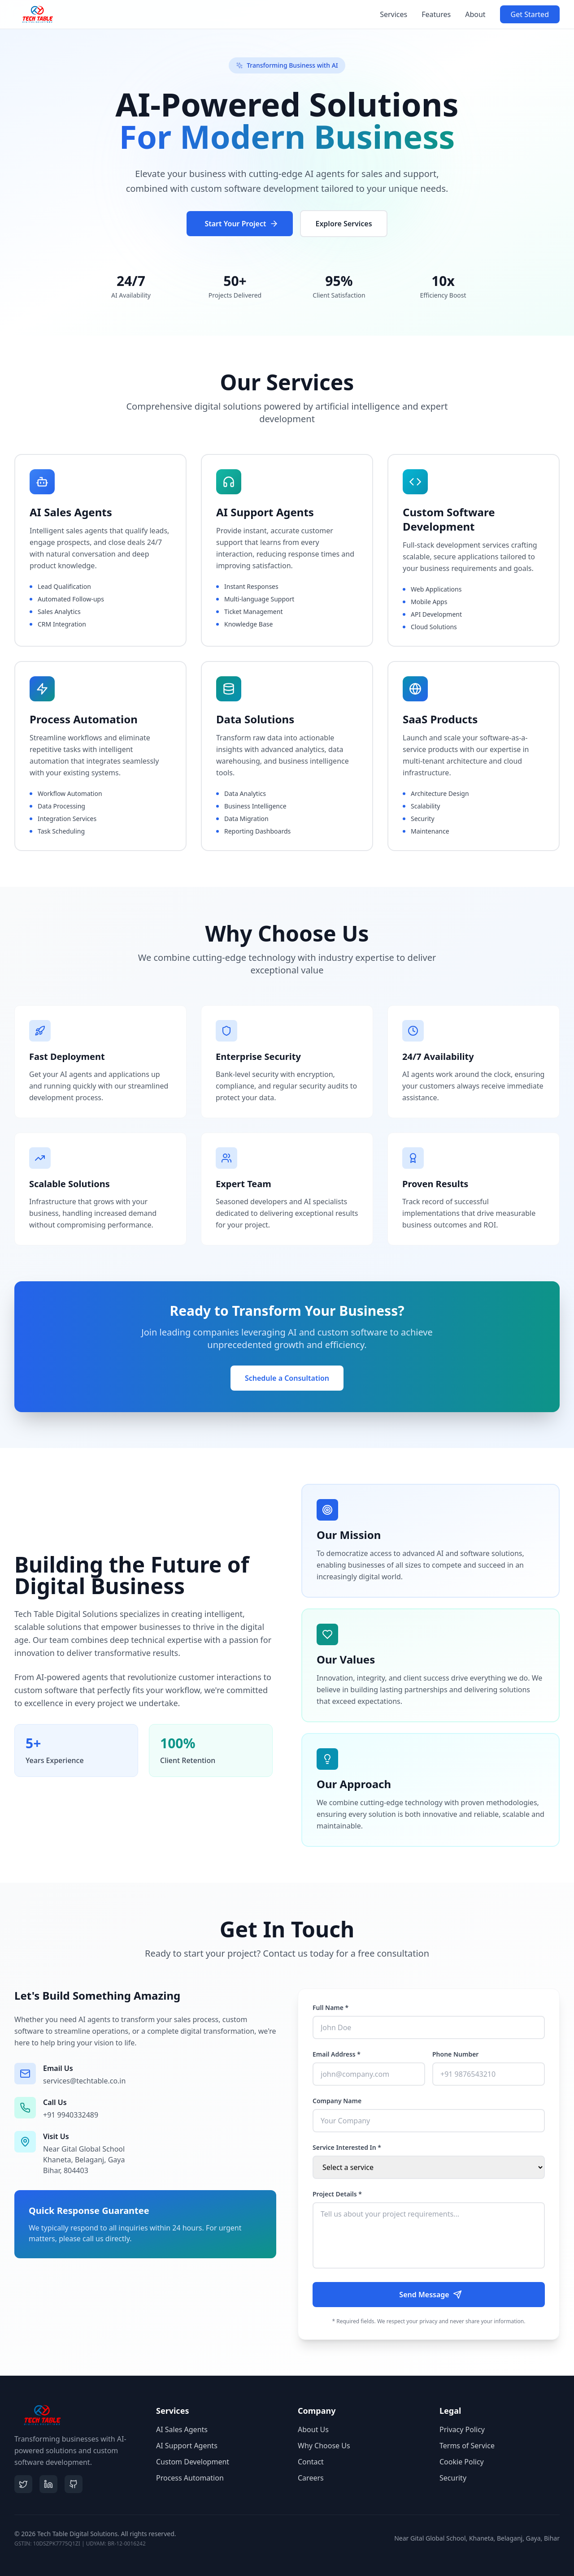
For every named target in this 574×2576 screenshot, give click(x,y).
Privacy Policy (462, 2429)
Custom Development (192, 2462)
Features (436, 14)
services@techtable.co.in (84, 2081)
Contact (311, 2462)
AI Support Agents (186, 2446)
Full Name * (330, 2007)
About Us (313, 2429)
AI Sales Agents (182, 2429)
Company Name (337, 2100)
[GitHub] (74, 2484)
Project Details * (337, 2194)
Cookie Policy (461, 2462)
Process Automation (190, 2478)
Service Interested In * (347, 2147)
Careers (311, 2478)
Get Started (530, 14)
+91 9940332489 (70, 2115)
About (475, 14)
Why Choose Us (324, 2446)
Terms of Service (467, 2446)
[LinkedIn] (48, 2484)
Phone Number (455, 2054)
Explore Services (343, 224)
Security (452, 2478)
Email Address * (337, 2054)
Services (393, 14)
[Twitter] (23, 2484)
